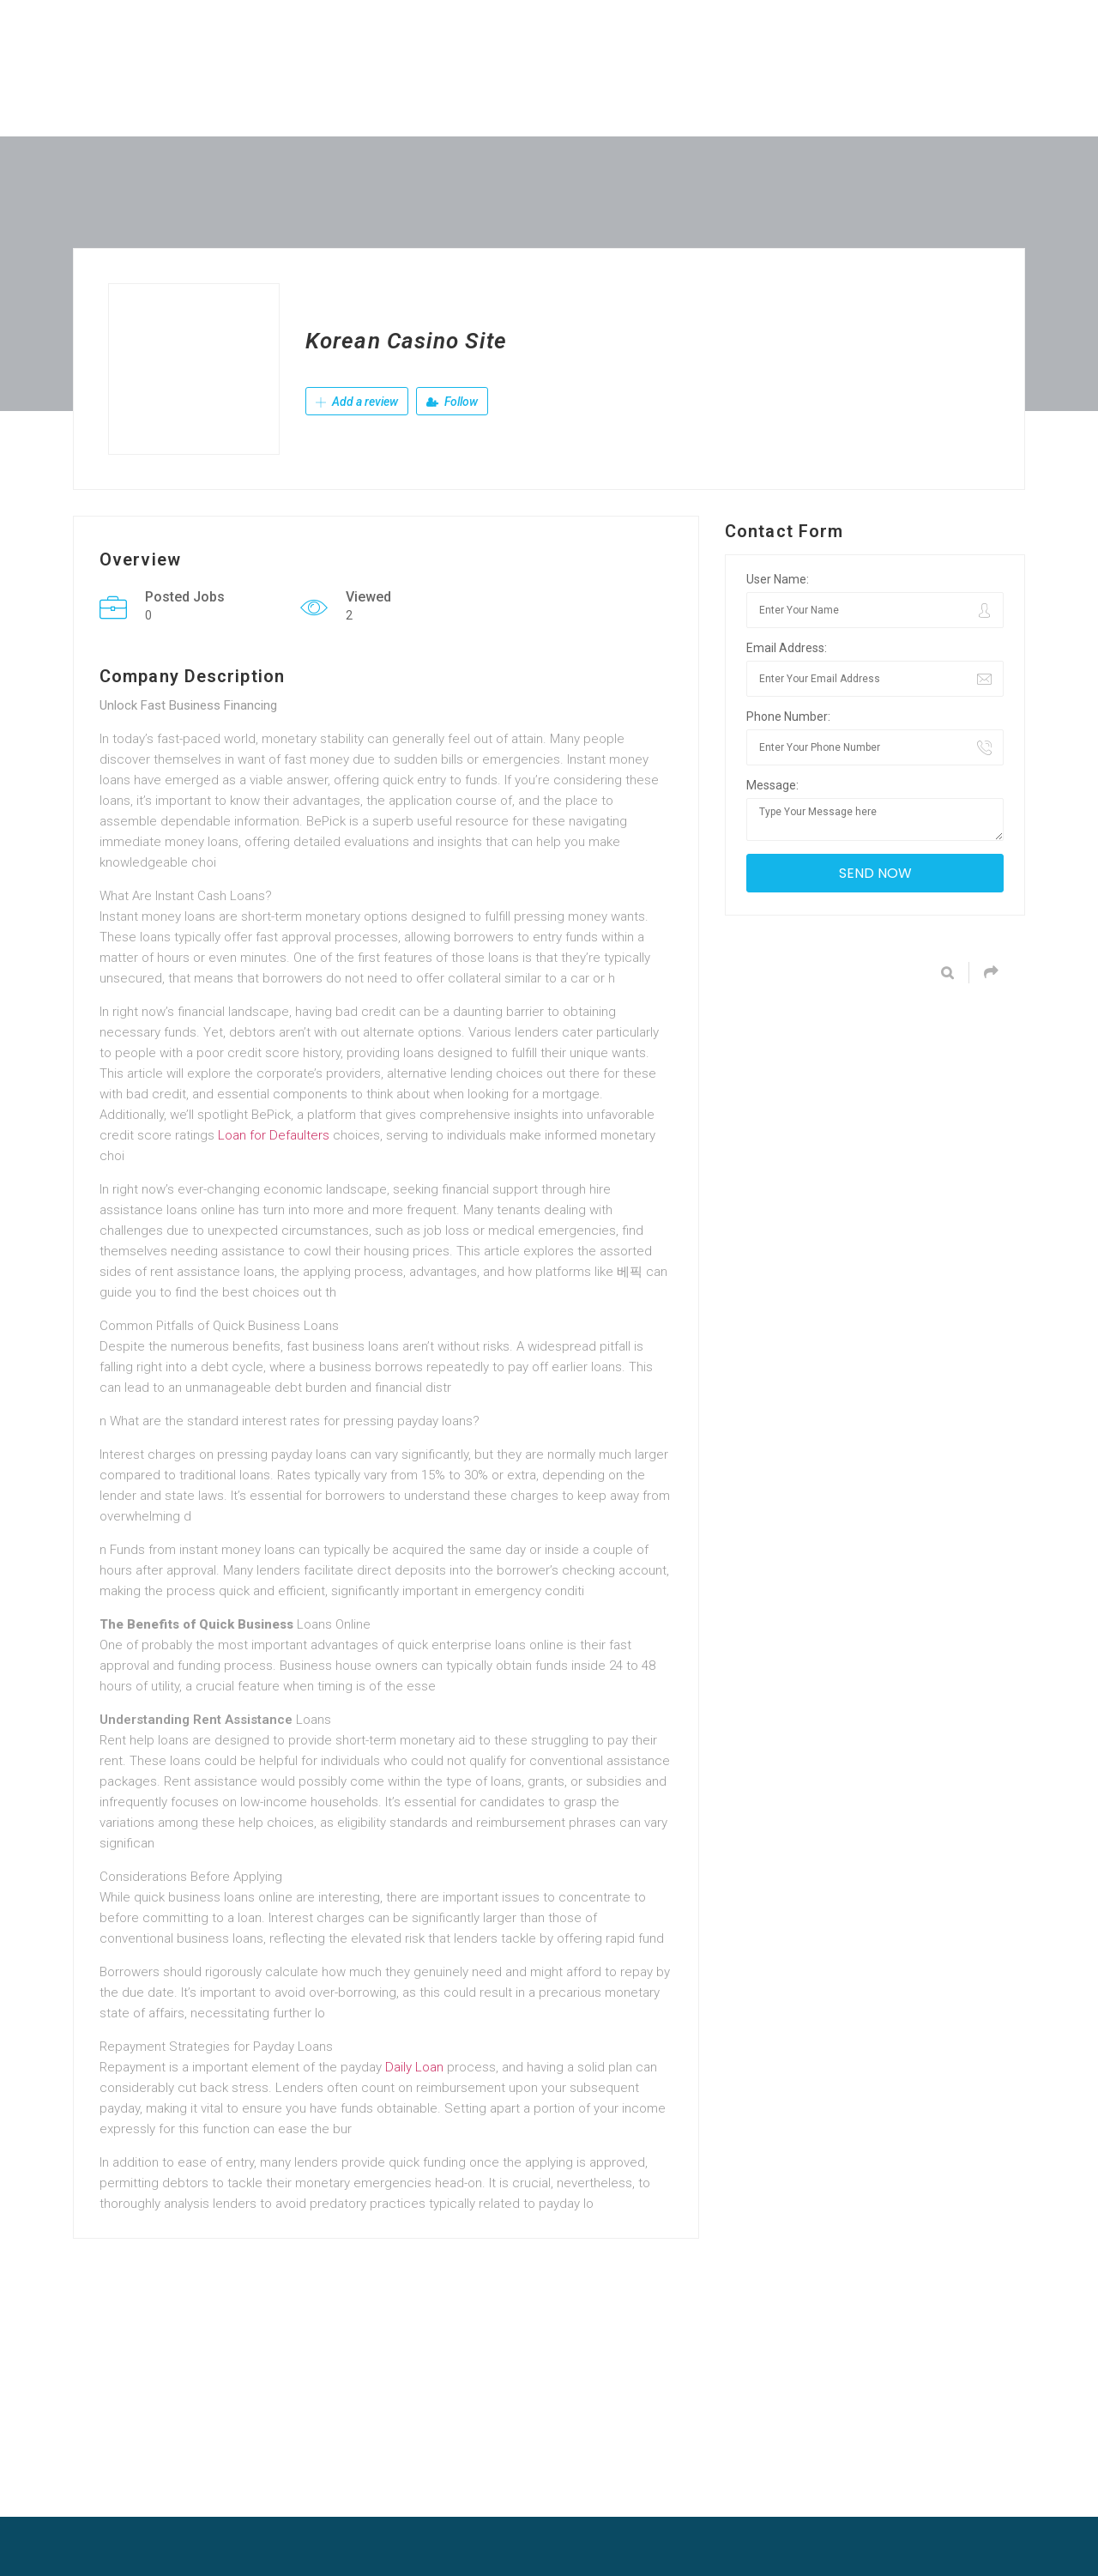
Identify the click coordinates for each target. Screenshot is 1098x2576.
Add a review (357, 401)
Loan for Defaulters (273, 1135)
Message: (772, 785)
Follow (452, 401)
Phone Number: (788, 717)
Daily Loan (414, 2067)
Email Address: (786, 648)
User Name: (777, 579)
